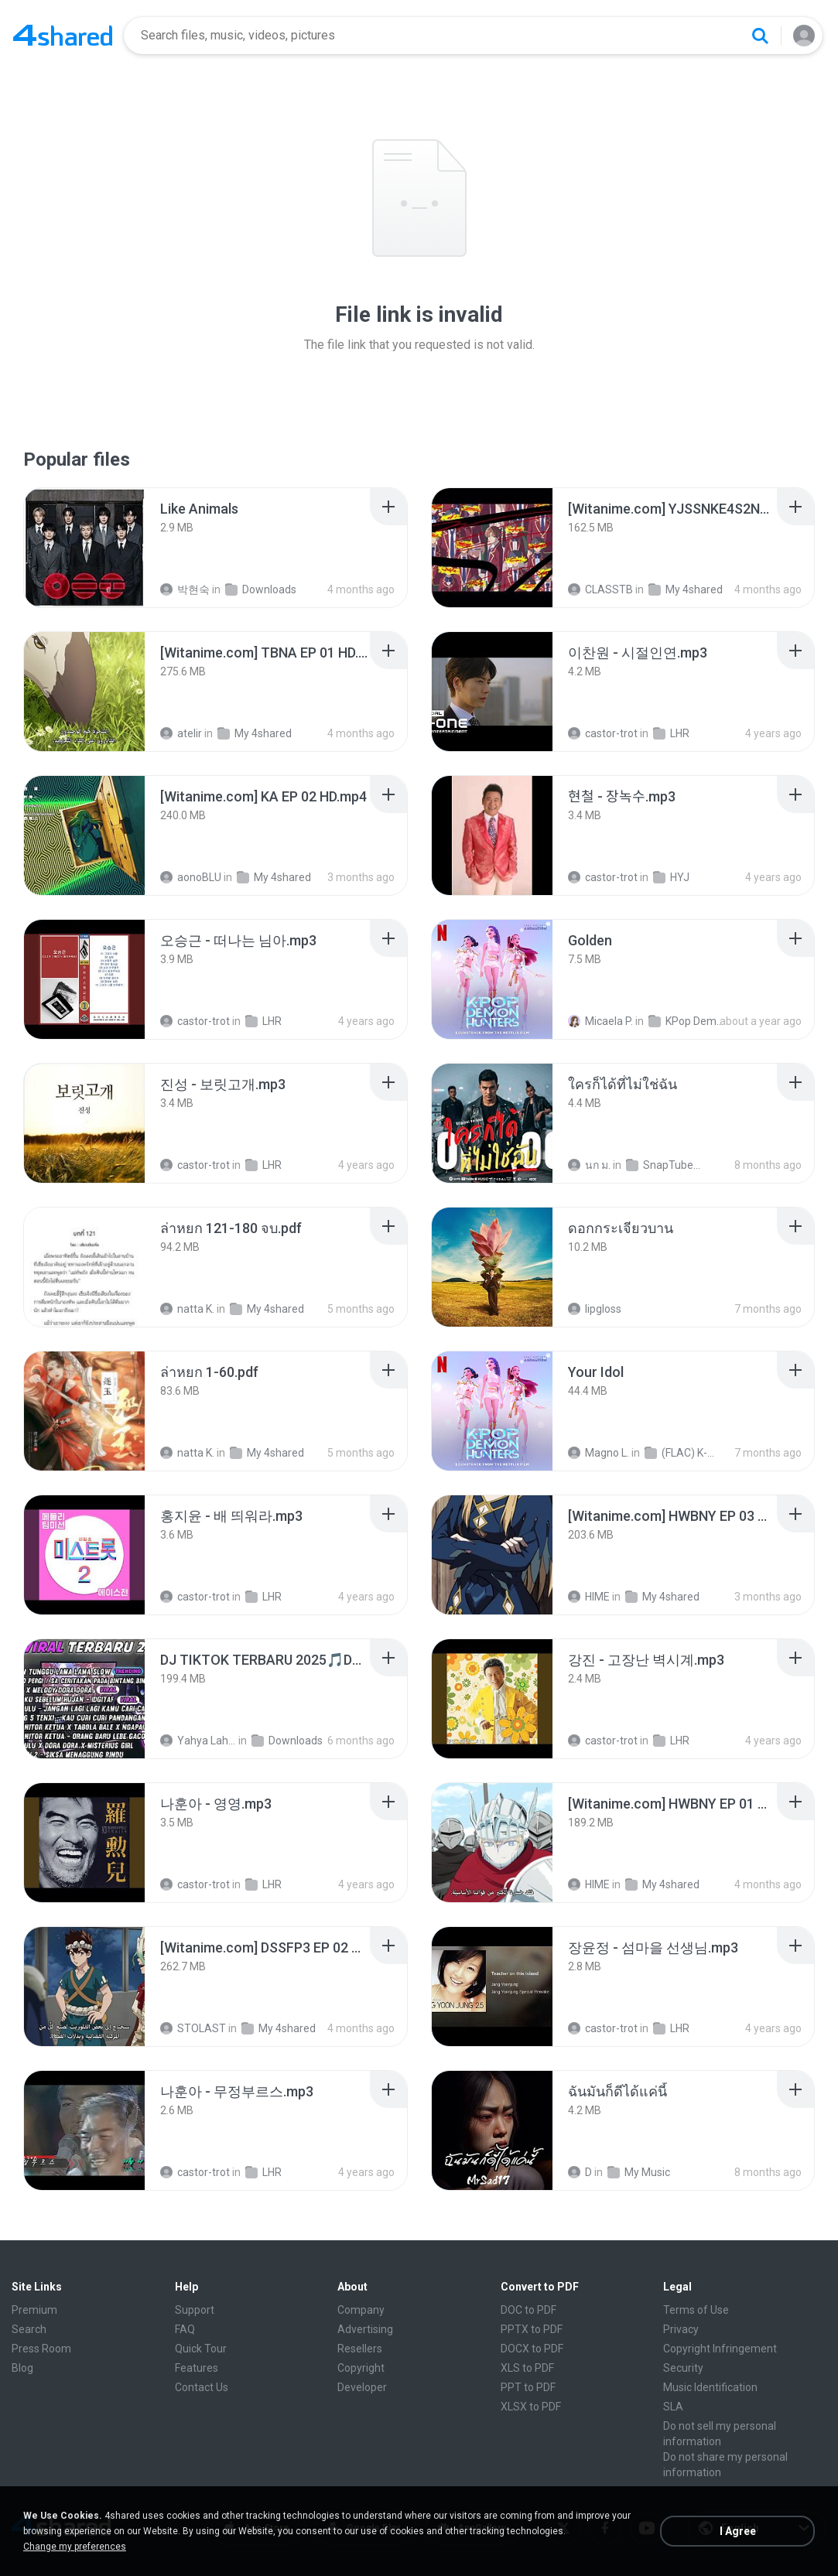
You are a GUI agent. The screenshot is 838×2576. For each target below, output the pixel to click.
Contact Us (201, 2387)
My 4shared (685, 589)
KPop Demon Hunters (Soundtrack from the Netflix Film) (686, 1021)
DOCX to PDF (532, 2348)
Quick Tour (201, 2348)
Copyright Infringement (720, 2348)
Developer (362, 2387)
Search (29, 2329)
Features (196, 2368)
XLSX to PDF (531, 2406)
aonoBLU (190, 877)
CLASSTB (600, 589)
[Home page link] (62, 35)
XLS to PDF (527, 2368)
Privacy (681, 2329)
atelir (181, 733)
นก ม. (589, 1165)
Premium (34, 2310)
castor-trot (603, 733)
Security (683, 2368)
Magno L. (598, 1453)
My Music (638, 2172)
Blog (22, 2368)
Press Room (41, 2348)
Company (361, 2310)
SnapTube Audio (664, 1165)
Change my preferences (74, 2546)
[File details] (84, 547)
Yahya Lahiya (198, 1740)
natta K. (187, 1309)
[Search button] (759, 35)
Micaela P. (600, 1021)
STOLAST (193, 2028)
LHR (671, 733)
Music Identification (710, 2387)
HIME (589, 1596)
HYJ (671, 877)
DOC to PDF (528, 2310)
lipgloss (594, 1309)
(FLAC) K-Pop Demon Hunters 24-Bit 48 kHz (682, 1453)
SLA (673, 2406)
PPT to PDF (528, 2387)
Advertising (365, 2329)
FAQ (185, 2329)
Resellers (359, 2348)
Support (194, 2310)
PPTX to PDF (532, 2329)
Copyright (361, 2368)
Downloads (260, 589)
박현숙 (185, 589)
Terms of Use (696, 2310)
